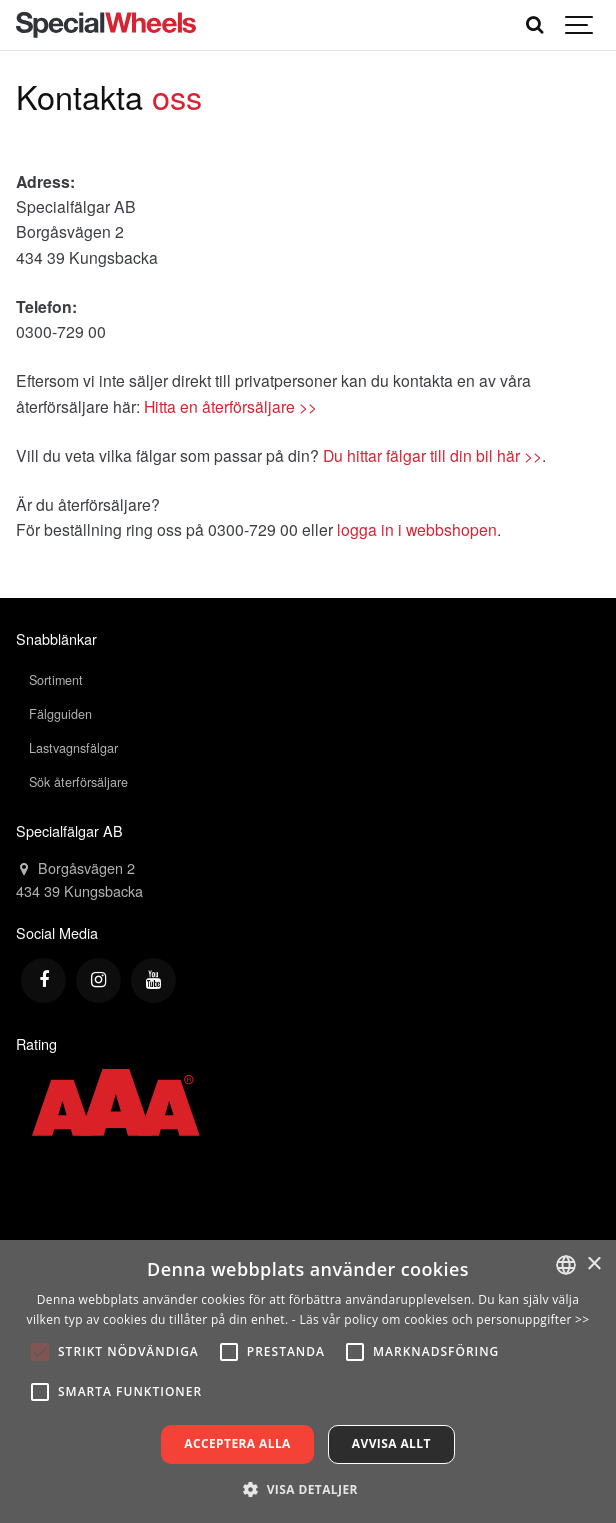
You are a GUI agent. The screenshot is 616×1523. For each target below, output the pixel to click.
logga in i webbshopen (417, 529)
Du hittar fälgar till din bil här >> (432, 455)
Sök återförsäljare (78, 782)
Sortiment (56, 680)
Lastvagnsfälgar (73, 748)
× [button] (593, 1264)
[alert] (308, 1381)
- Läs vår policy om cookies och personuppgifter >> (441, 1319)
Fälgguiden (60, 714)
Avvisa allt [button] (391, 1443)
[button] (308, 1489)
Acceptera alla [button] (237, 1443)
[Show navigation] (580, 25)
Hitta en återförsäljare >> (230, 406)
